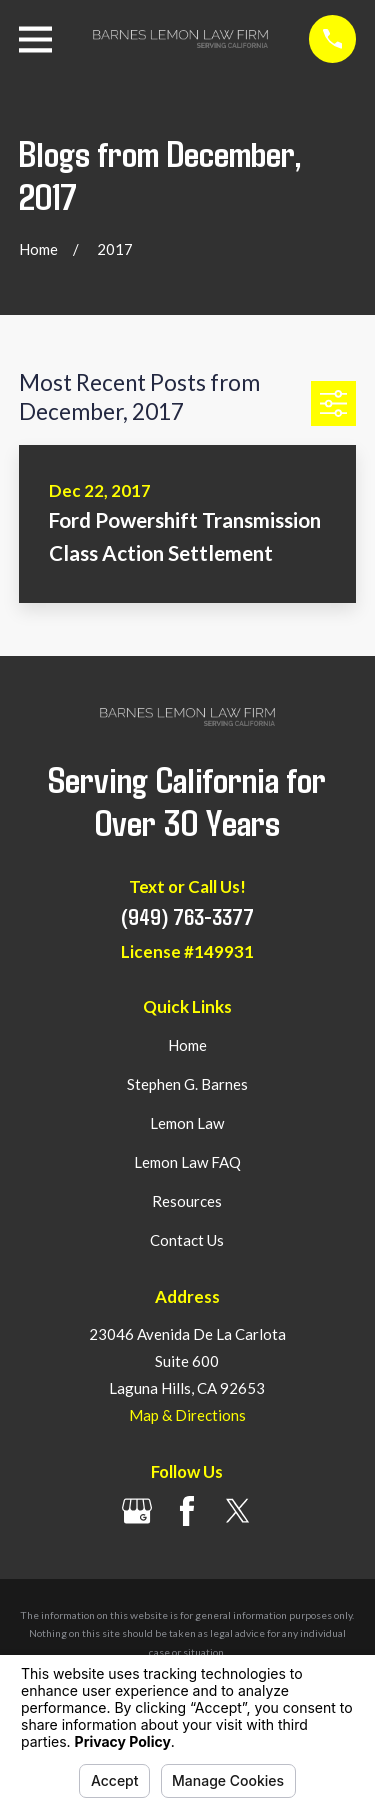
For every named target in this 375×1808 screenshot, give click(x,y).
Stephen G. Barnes (187, 1084)
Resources (187, 1201)
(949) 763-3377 (187, 916)
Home (187, 1045)
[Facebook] (187, 1511)
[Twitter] (238, 1511)
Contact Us (187, 1240)
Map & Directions (187, 1415)
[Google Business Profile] (137, 1511)
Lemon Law (187, 1123)
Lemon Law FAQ (187, 1162)
